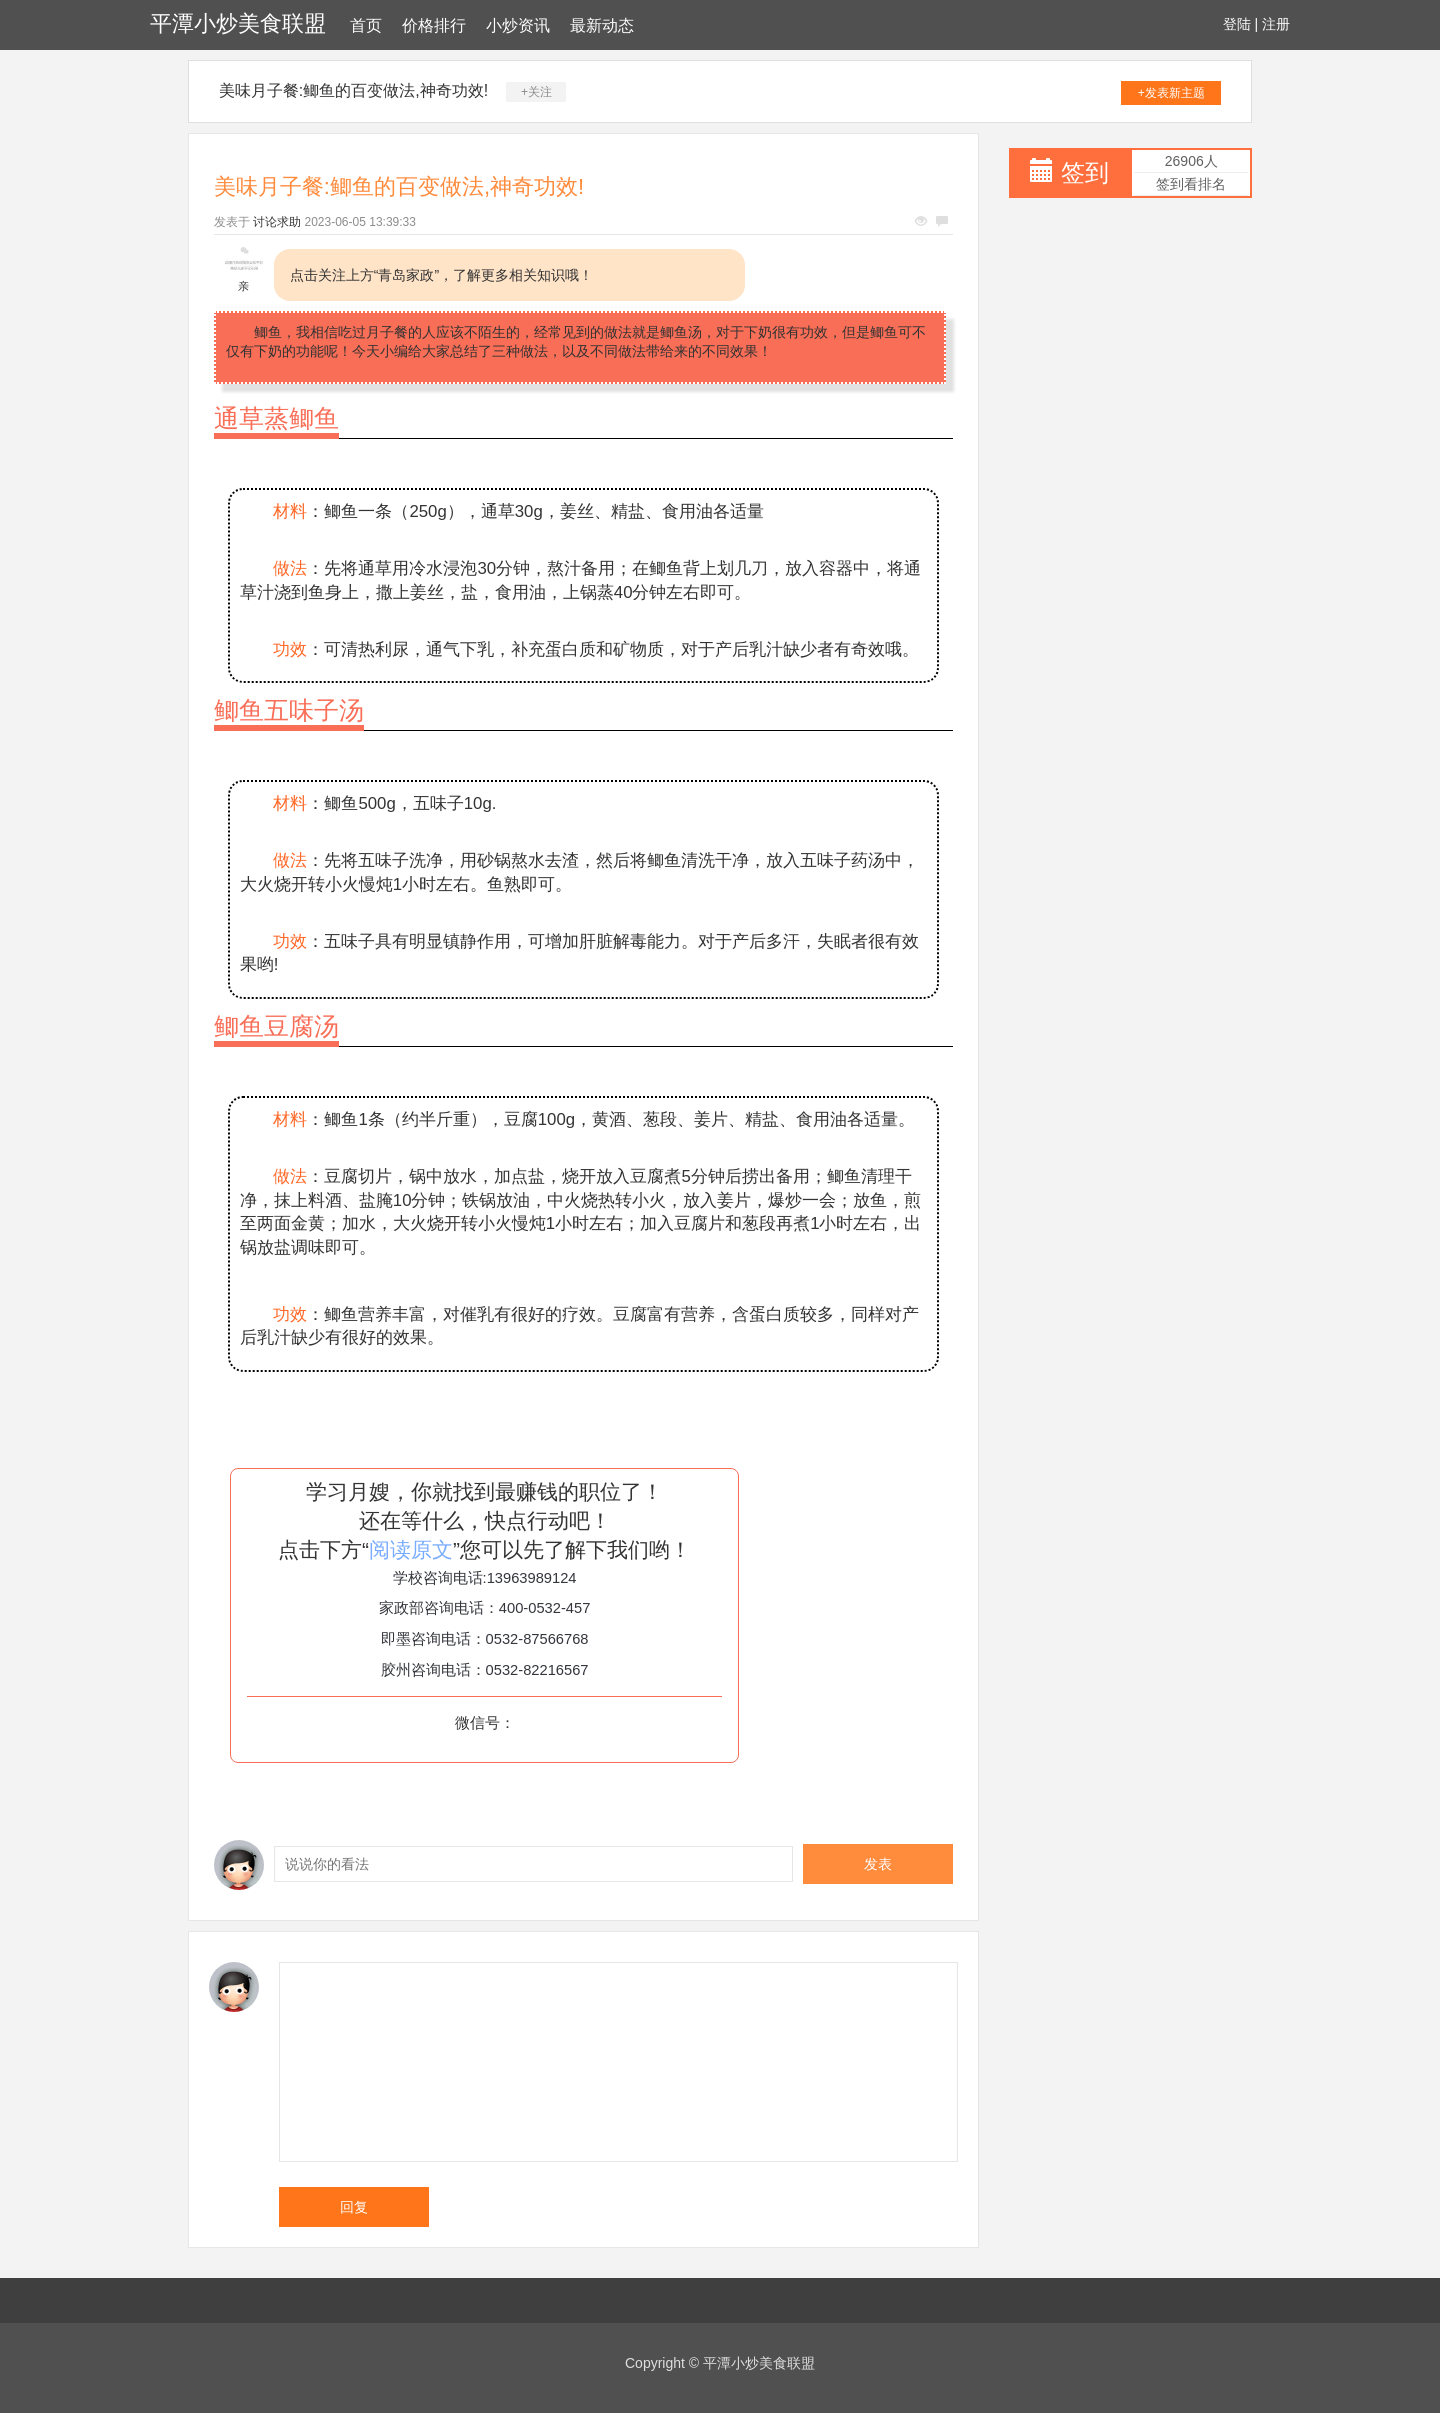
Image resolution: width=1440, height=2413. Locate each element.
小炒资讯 (518, 25)
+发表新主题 (1171, 93)
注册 (1276, 24)
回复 (354, 2207)
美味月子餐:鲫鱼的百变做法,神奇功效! (353, 90)
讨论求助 (277, 222)
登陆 (1237, 24)
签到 (1085, 172)
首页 (366, 25)
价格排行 (434, 25)
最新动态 (602, 25)
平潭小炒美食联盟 (238, 23)
